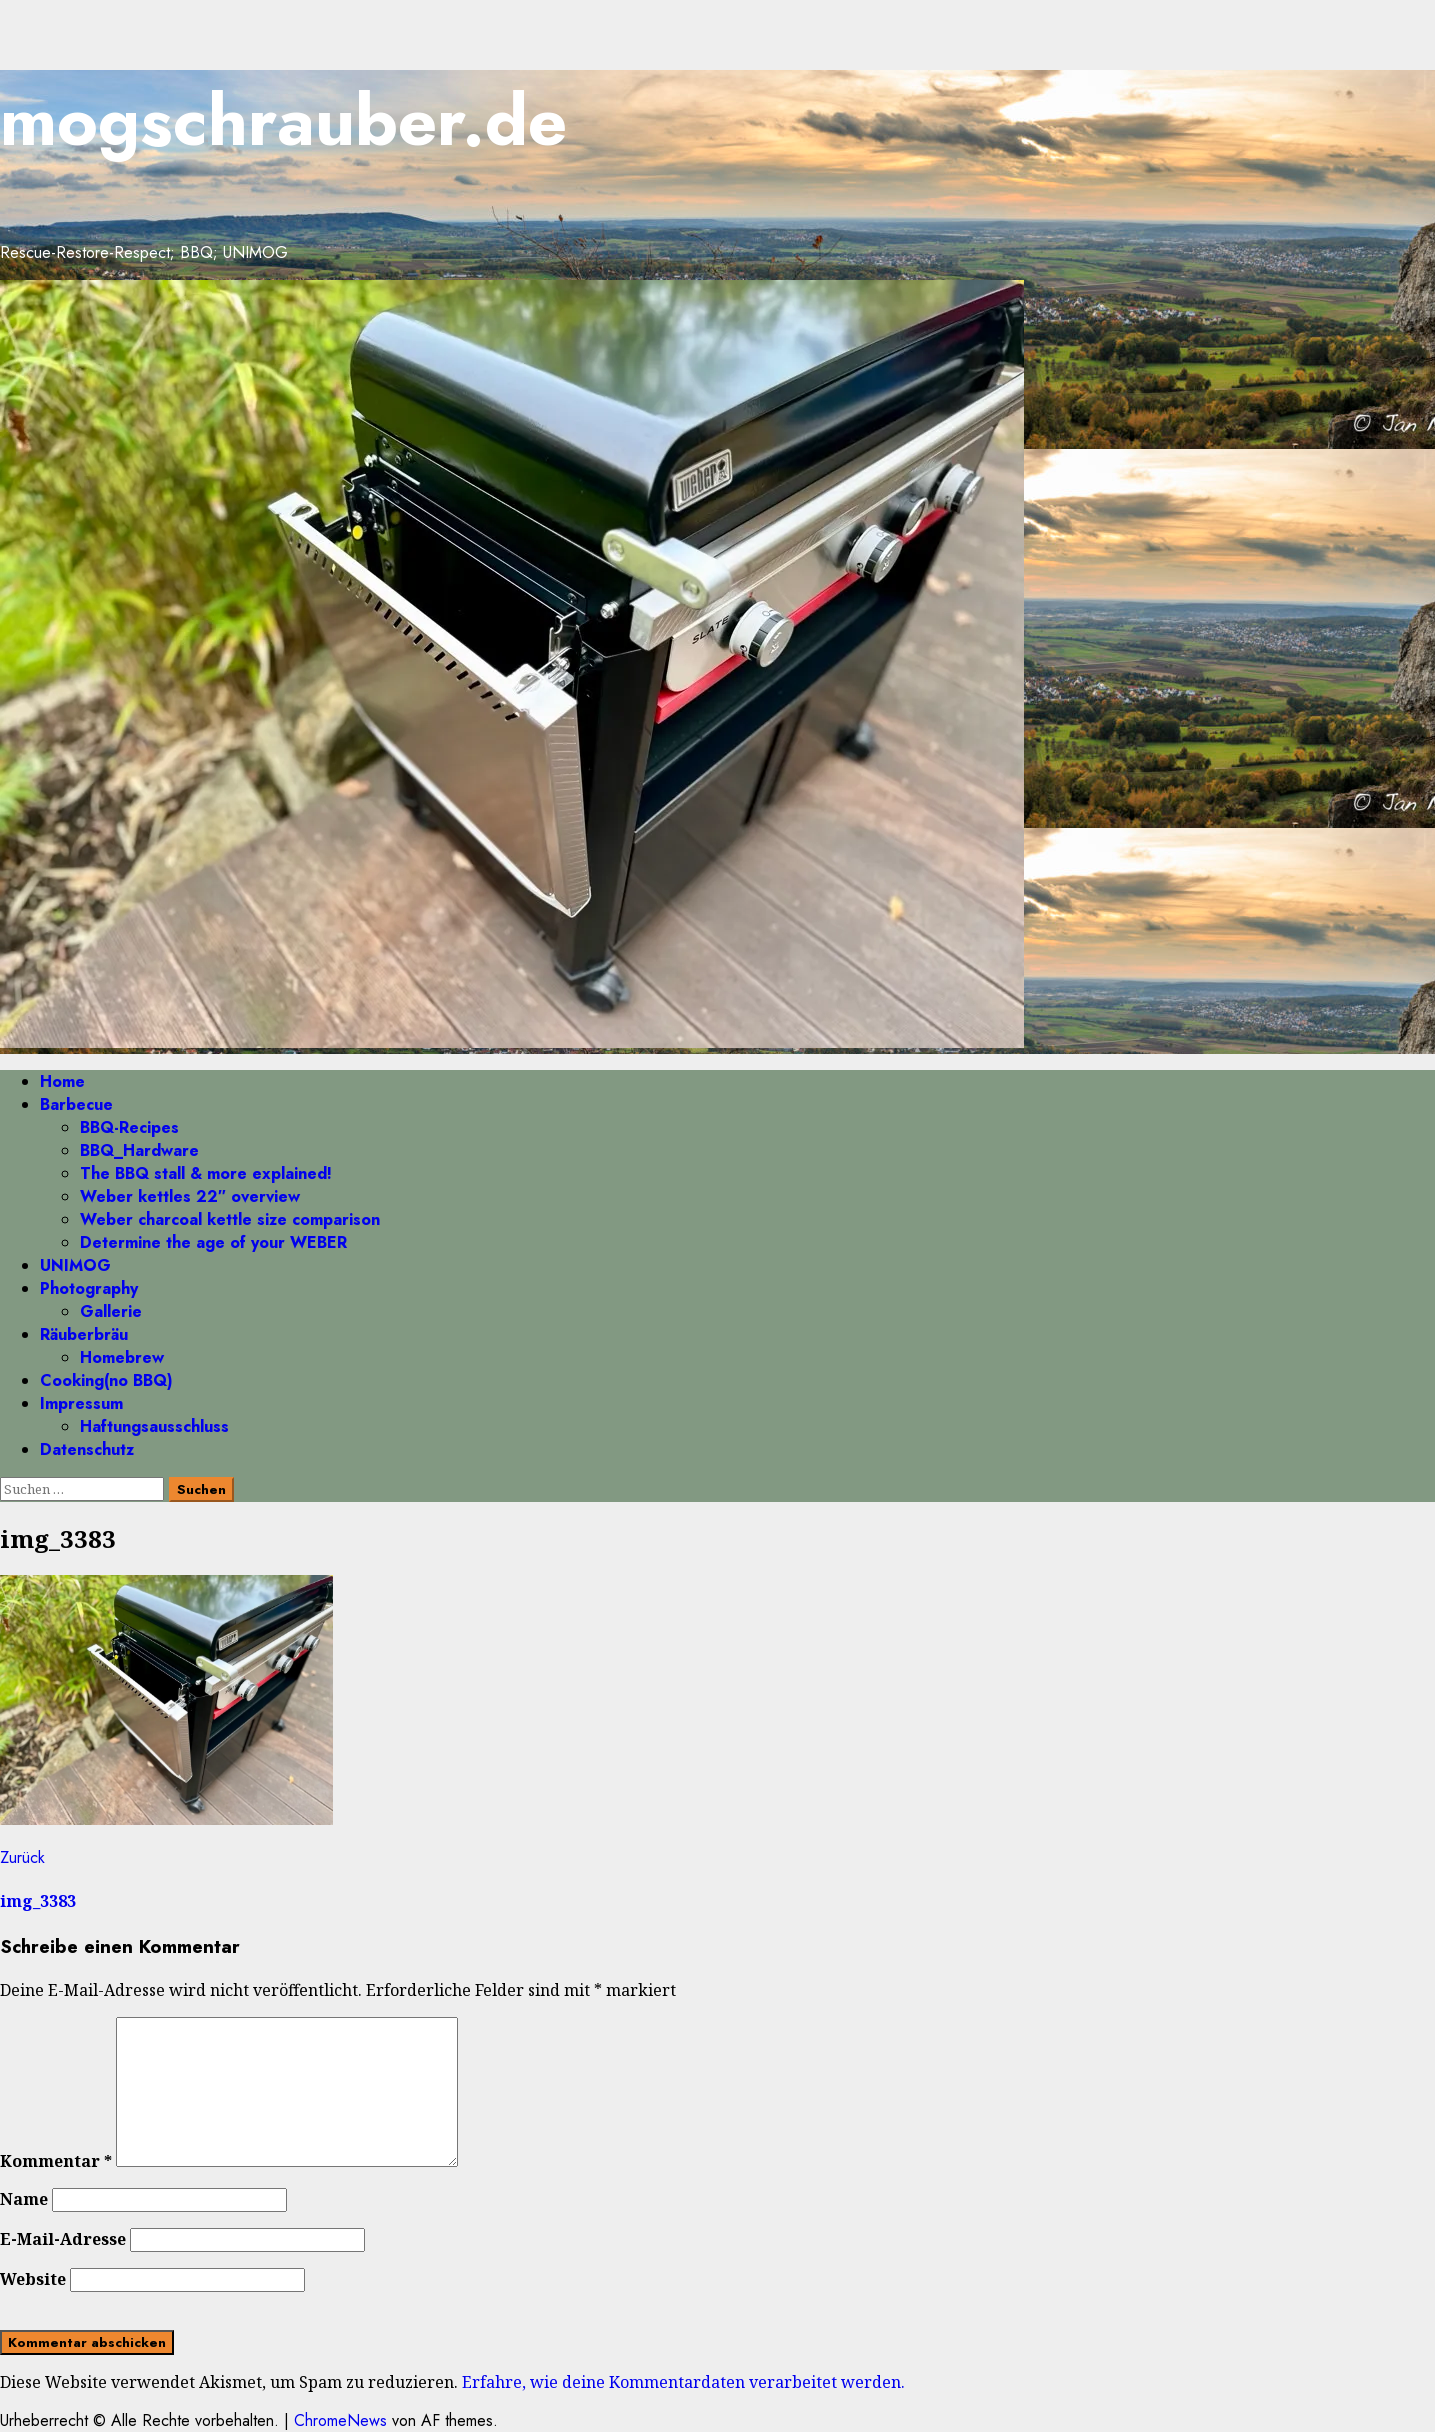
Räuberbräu (84, 1334)
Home (62, 1081)
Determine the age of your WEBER (213, 1242)
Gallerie (111, 1311)
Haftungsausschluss (154, 1426)
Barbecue (76, 1104)
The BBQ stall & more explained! (206, 1173)
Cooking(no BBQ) (106, 1380)
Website (33, 2279)
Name (24, 2199)
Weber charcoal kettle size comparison (230, 1219)
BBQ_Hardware (139, 1150)
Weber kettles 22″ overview (190, 1196)
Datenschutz (87, 1449)
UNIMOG (75, 1265)
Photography (89, 1288)
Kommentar (56, 2161)
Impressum (81, 1403)
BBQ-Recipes (129, 1127)
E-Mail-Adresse (63, 2239)
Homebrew (122, 1357)
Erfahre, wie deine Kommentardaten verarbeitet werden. (683, 2382)
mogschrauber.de (283, 120)
